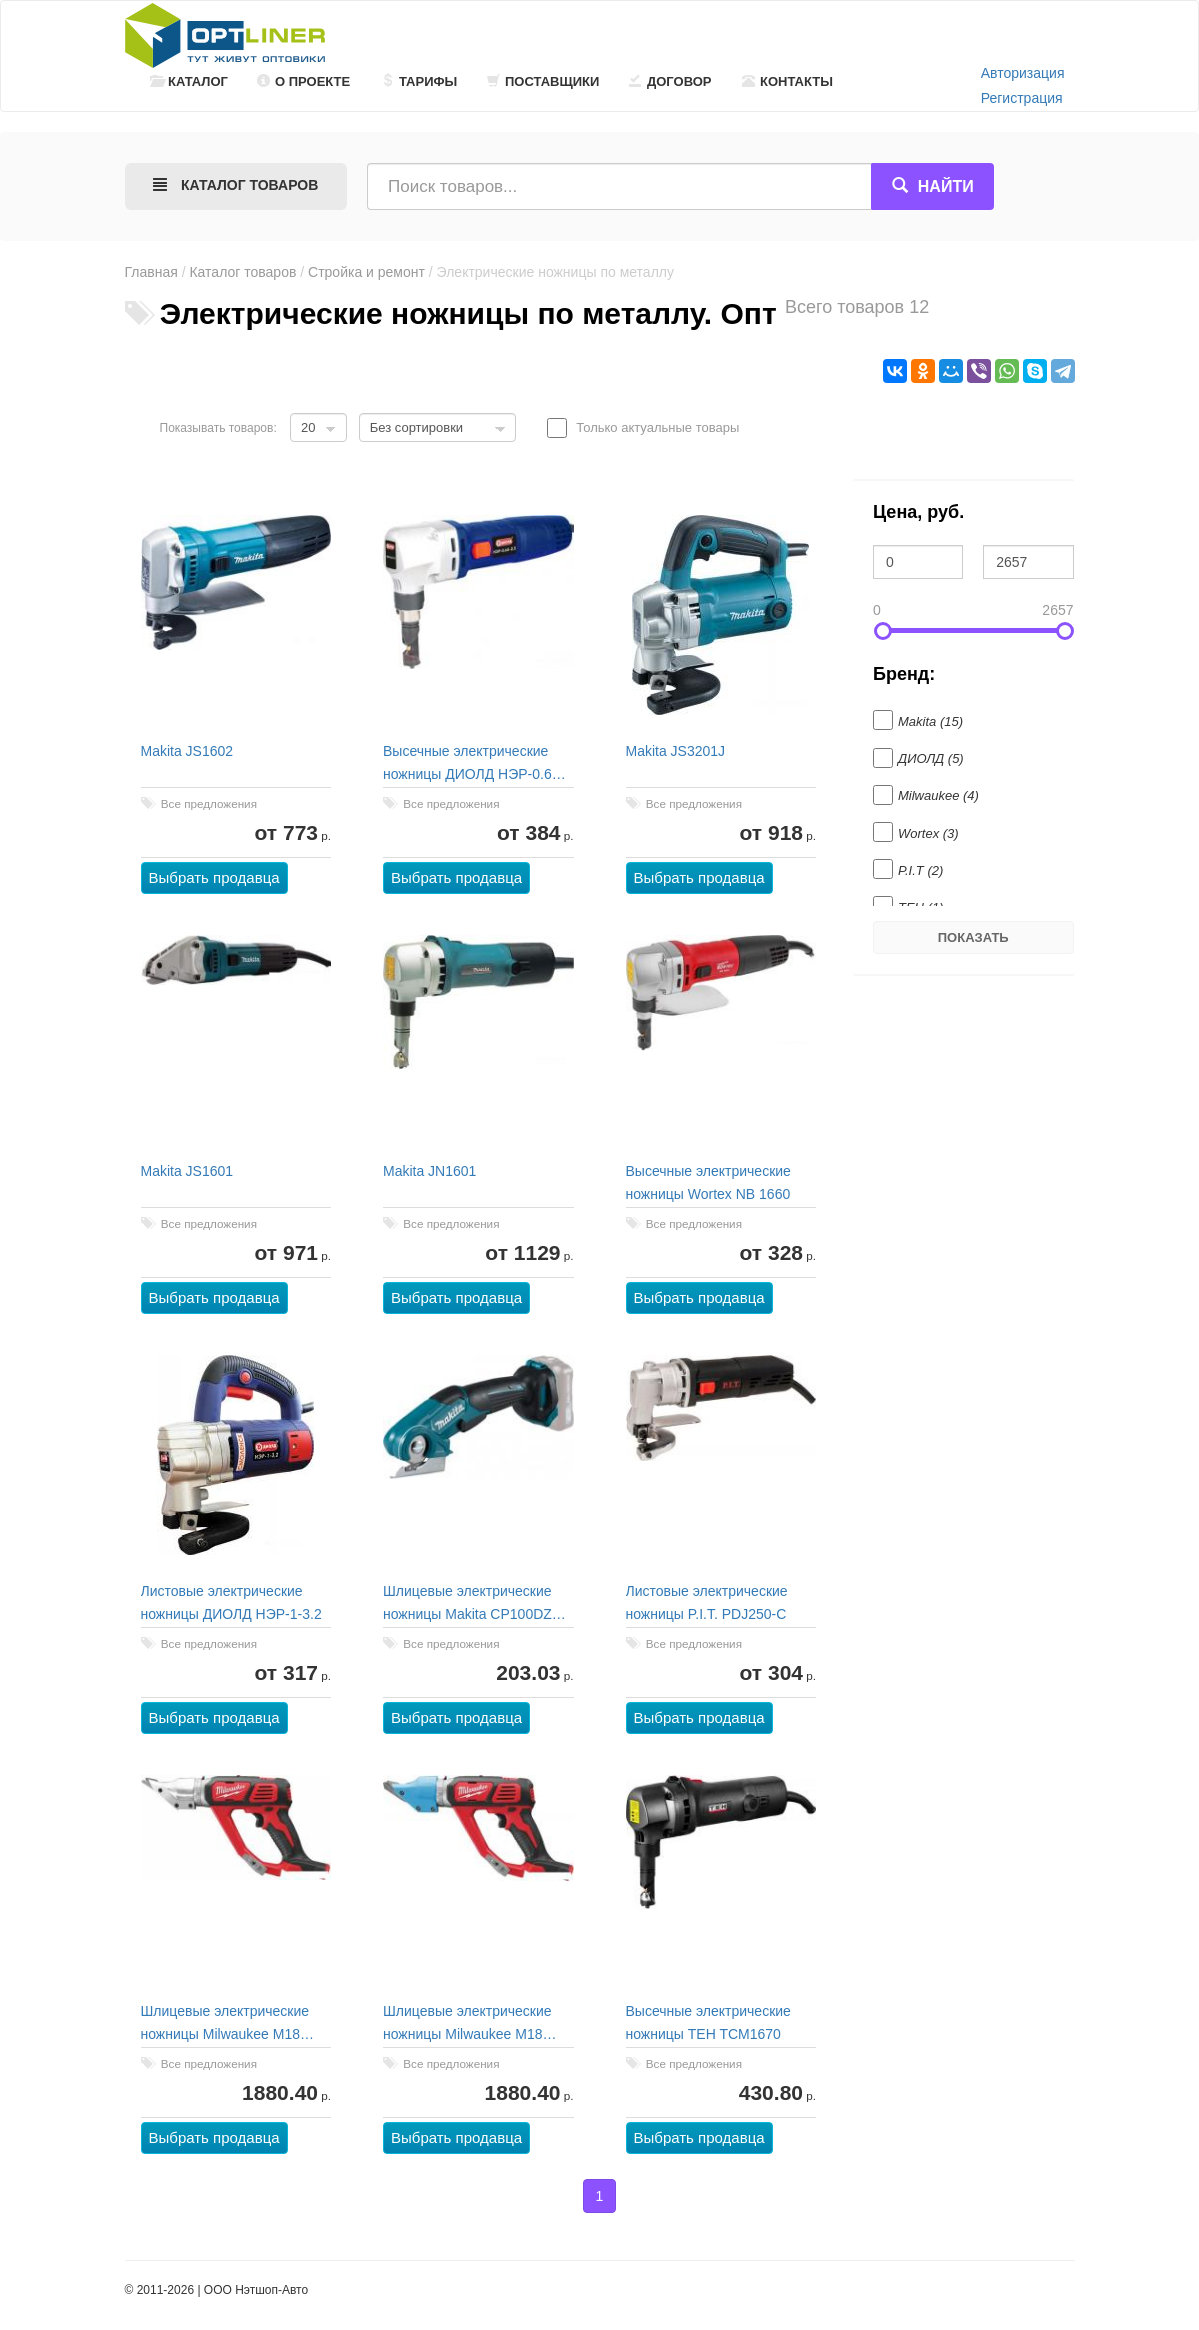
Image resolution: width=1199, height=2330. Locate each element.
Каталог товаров (242, 272)
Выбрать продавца (214, 877)
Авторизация (1023, 73)
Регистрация (1022, 98)
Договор (670, 81)
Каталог (189, 81)
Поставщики (543, 81)
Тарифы (419, 81)
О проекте (303, 81)
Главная (151, 272)
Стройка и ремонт (366, 272)
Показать (973, 937)
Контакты (787, 81)
